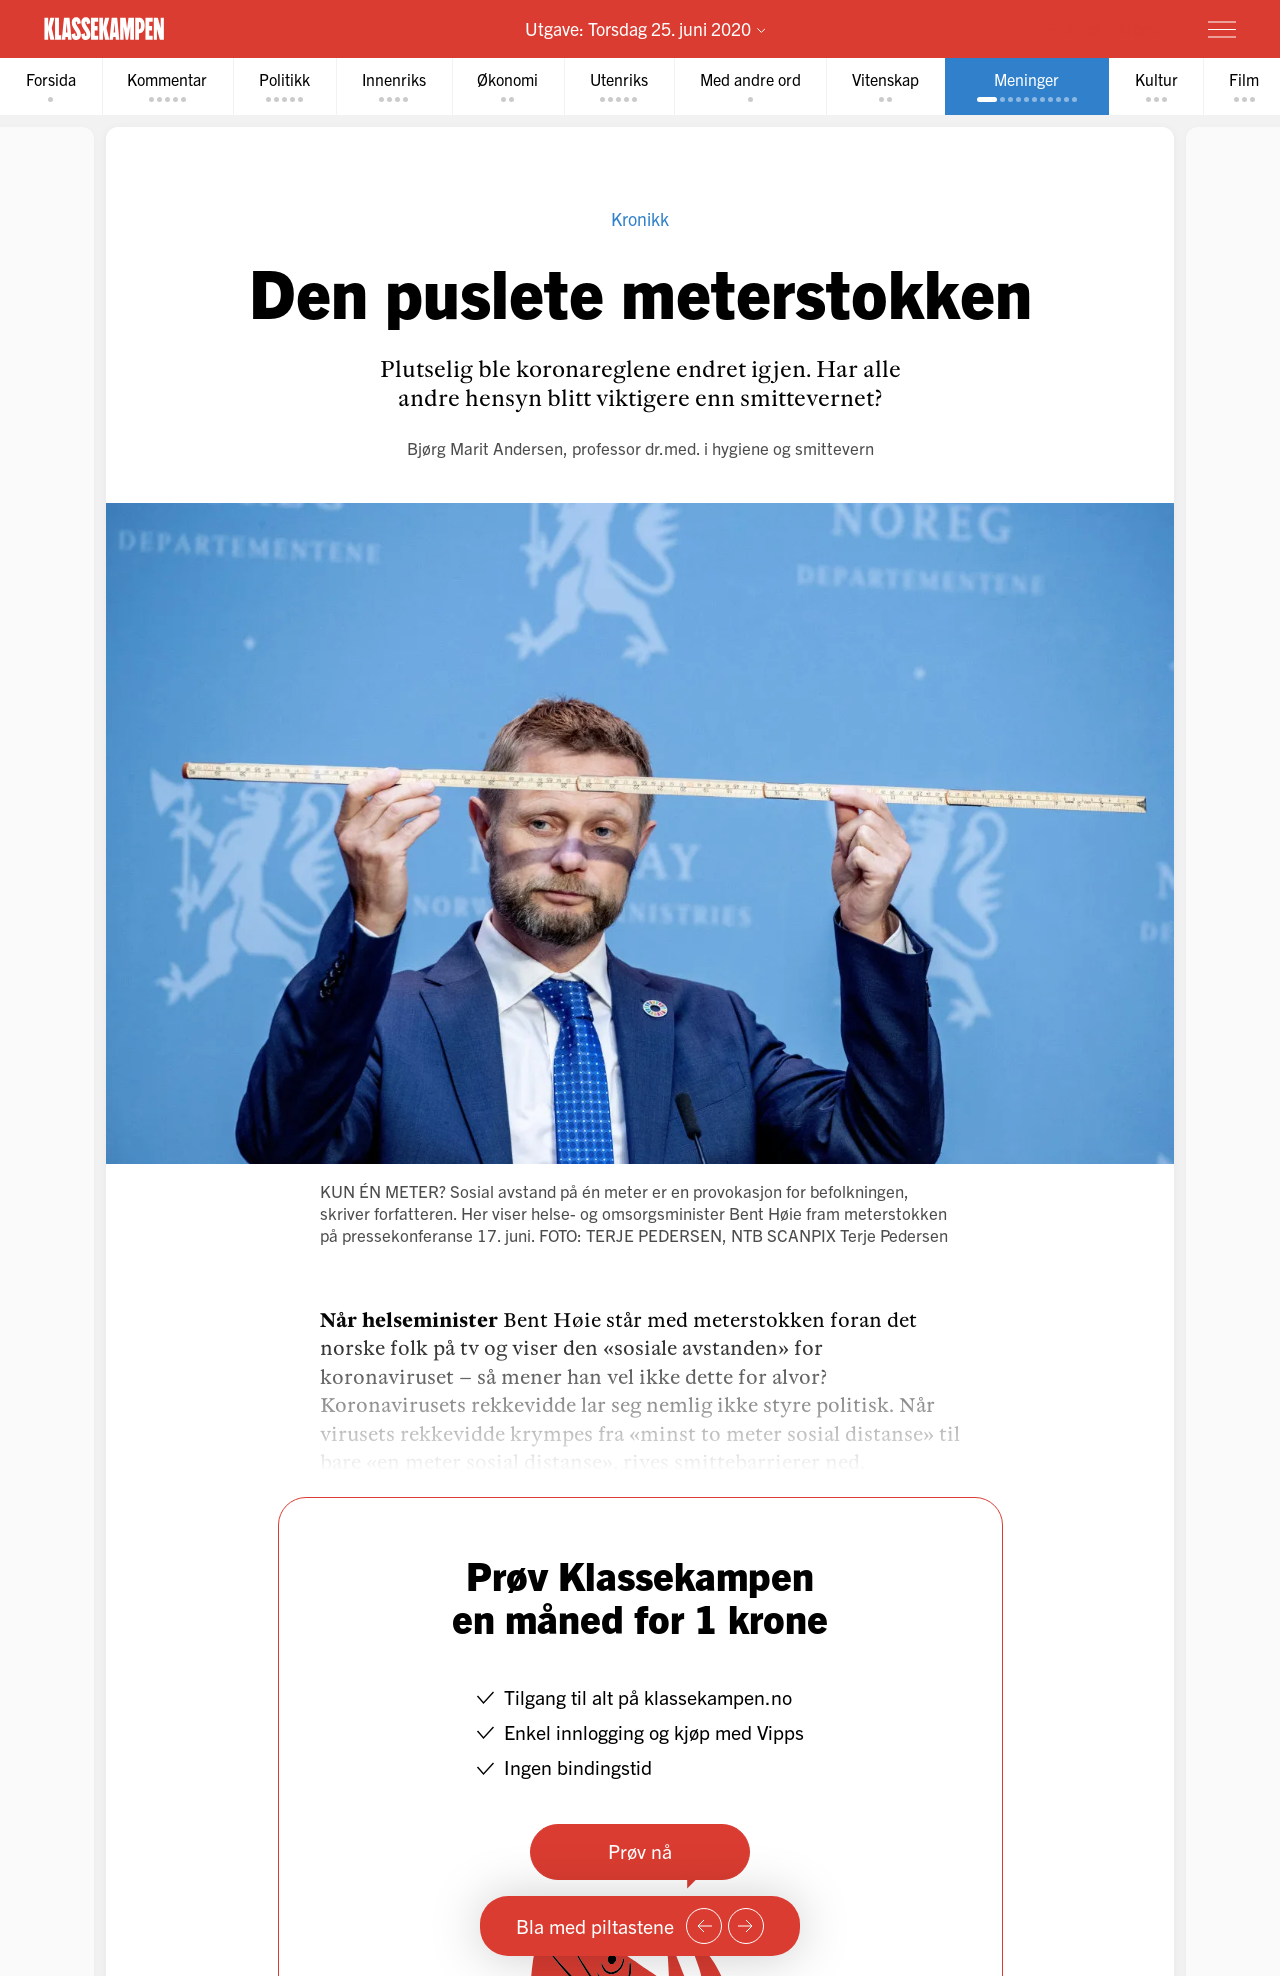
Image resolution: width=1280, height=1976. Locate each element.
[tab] (51, 86)
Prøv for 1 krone (1103, 28)
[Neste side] (746, 1926)
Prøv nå (640, 1850)
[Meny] (1222, 29)
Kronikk (640, 218)
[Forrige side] (704, 1926)
